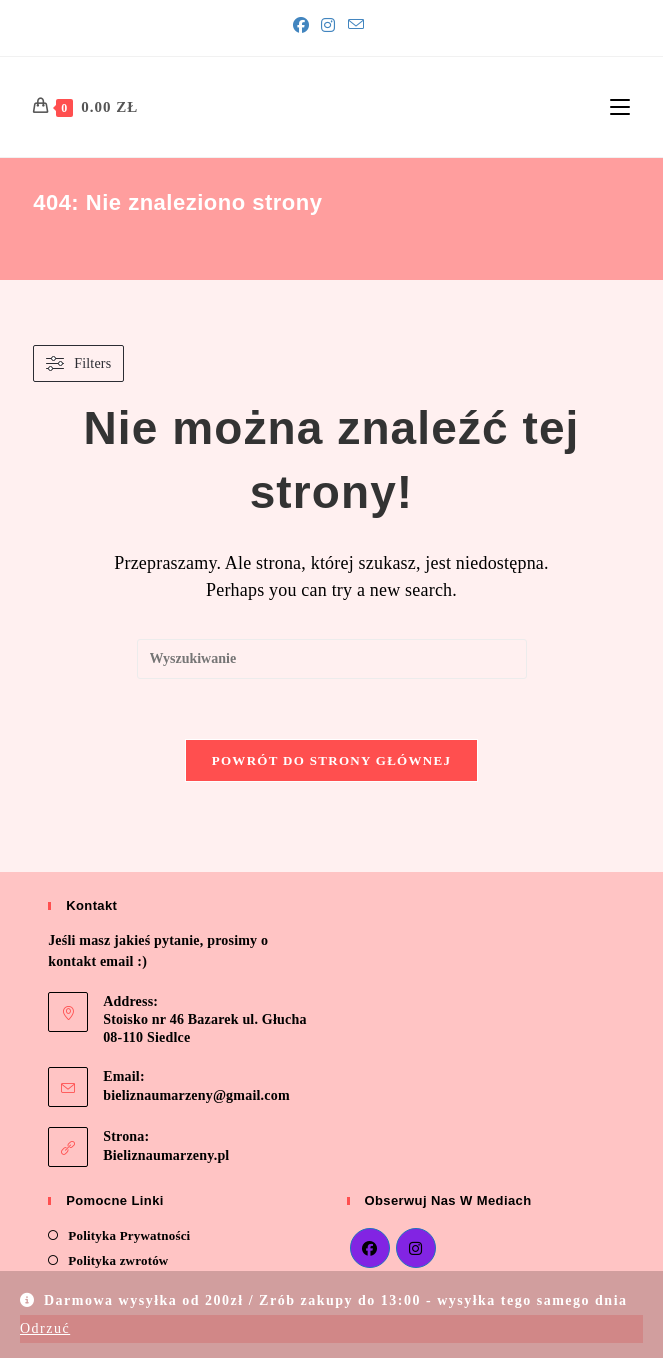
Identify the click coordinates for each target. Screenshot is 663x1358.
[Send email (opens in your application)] (356, 25)
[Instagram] (328, 26)
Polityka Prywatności (129, 1235)
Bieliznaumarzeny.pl (166, 1155)
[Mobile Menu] (620, 107)
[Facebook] (304, 26)
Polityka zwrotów (118, 1260)
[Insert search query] (332, 659)
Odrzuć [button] (45, 1328)
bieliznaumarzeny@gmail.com (196, 1095)
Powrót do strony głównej (332, 760)
